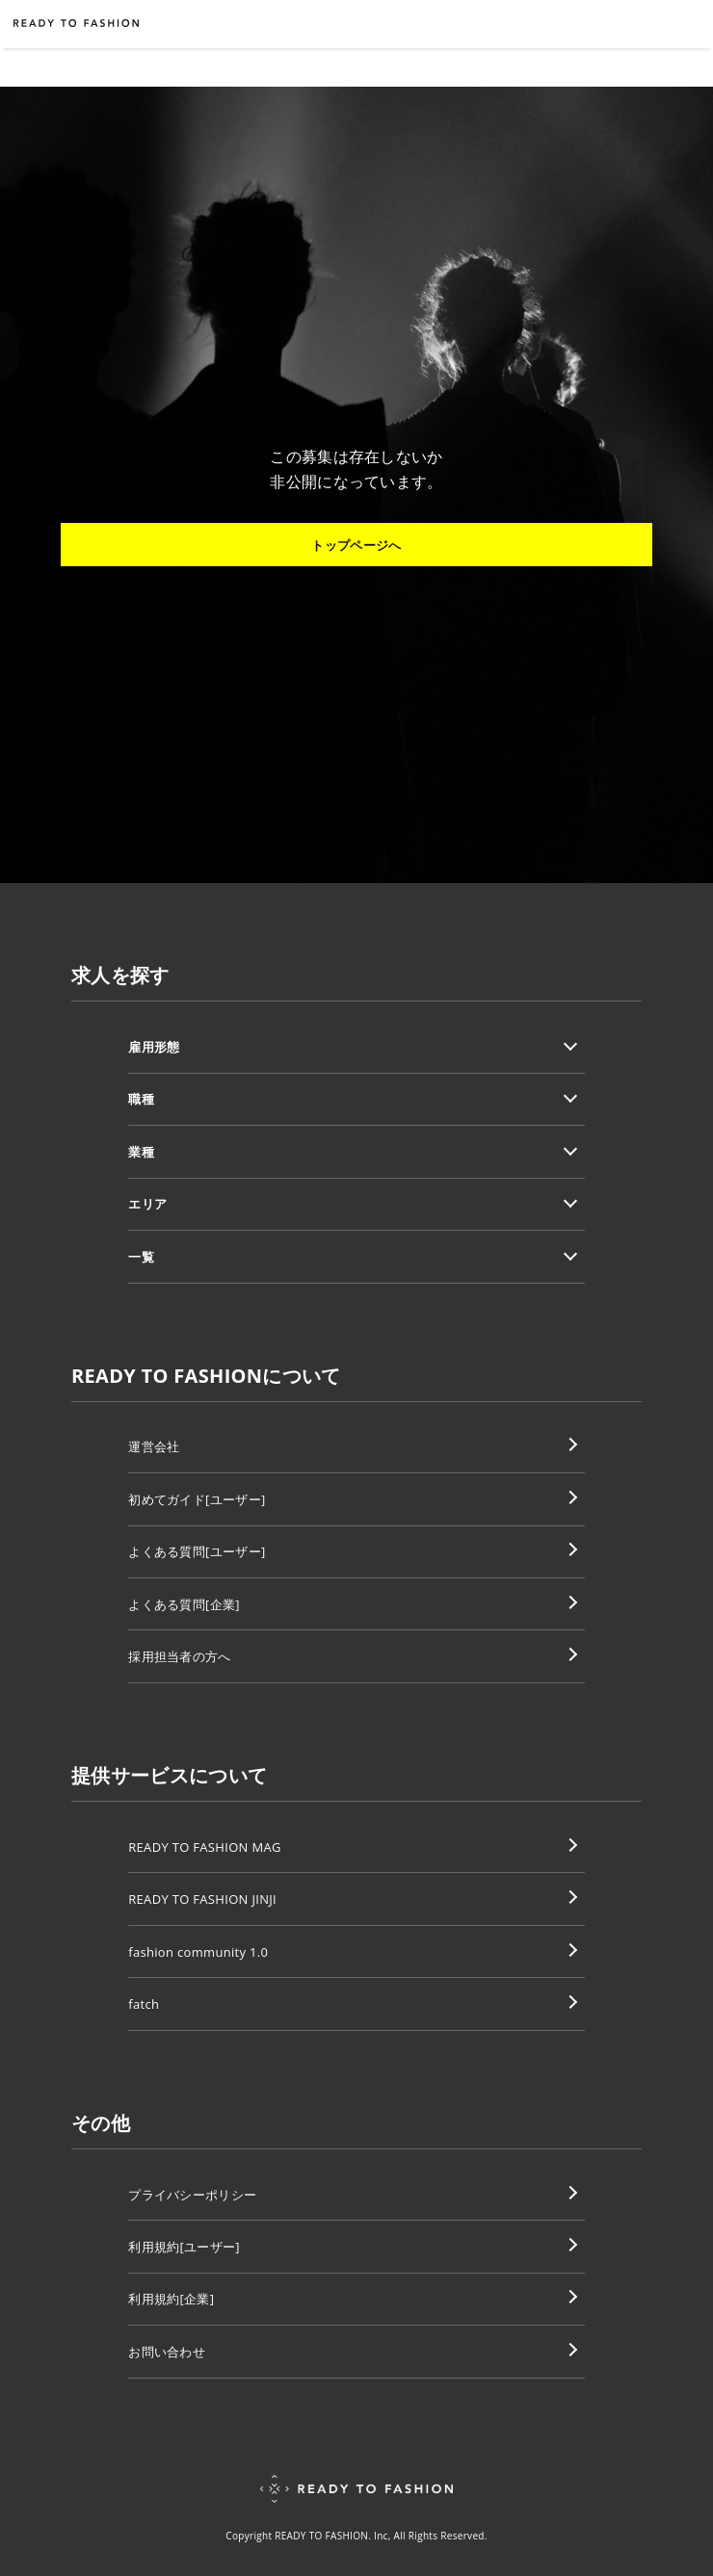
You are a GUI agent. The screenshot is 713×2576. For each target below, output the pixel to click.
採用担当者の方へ (179, 1656)
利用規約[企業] (171, 2298)
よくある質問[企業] (184, 1604)
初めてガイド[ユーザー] (196, 1499)
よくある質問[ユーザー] (196, 1551)
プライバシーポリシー (192, 2194)
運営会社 (153, 1446)
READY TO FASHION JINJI (202, 1899)
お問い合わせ (166, 2351)
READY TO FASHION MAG (204, 1847)
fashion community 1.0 (198, 1952)
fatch (143, 2004)
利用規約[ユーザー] (184, 2246)
